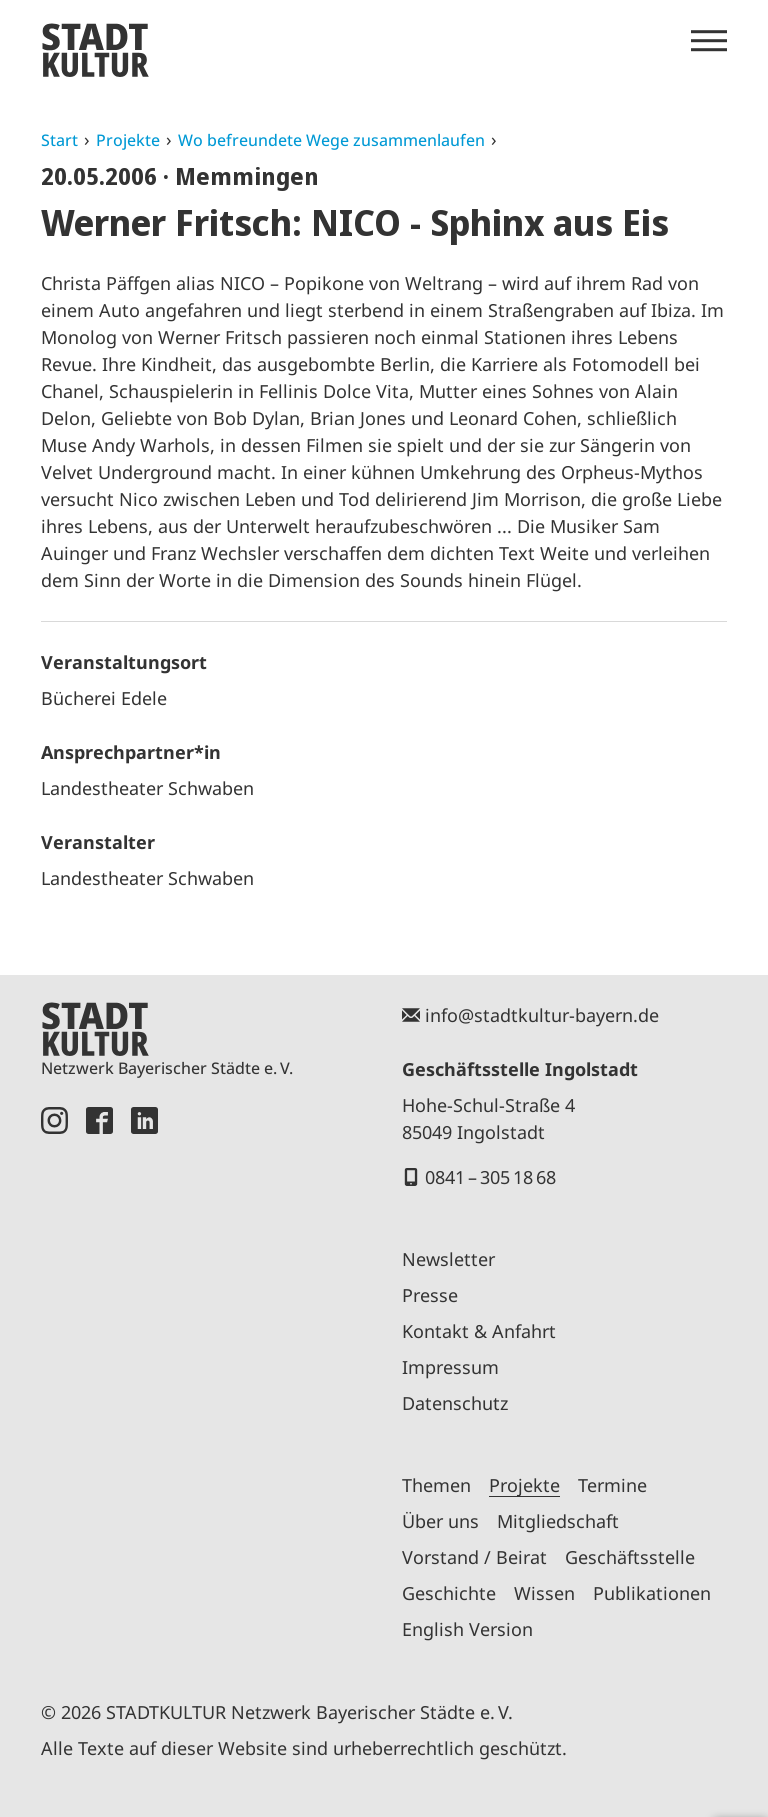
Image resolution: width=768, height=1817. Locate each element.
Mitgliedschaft (558, 1521)
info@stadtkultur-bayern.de (542, 1015)
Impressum (450, 1367)
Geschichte (449, 1593)
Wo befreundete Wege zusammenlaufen (331, 140)
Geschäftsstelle (630, 1557)
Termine (612, 1485)
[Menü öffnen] (709, 41)
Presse (430, 1295)
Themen (436, 1485)
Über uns (440, 1521)
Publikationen (652, 1593)
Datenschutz (455, 1403)
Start (59, 140)
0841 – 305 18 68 (490, 1177)
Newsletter (448, 1259)
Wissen (544, 1593)
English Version (467, 1629)
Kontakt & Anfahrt (479, 1331)
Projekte (128, 140)
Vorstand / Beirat (474, 1557)
